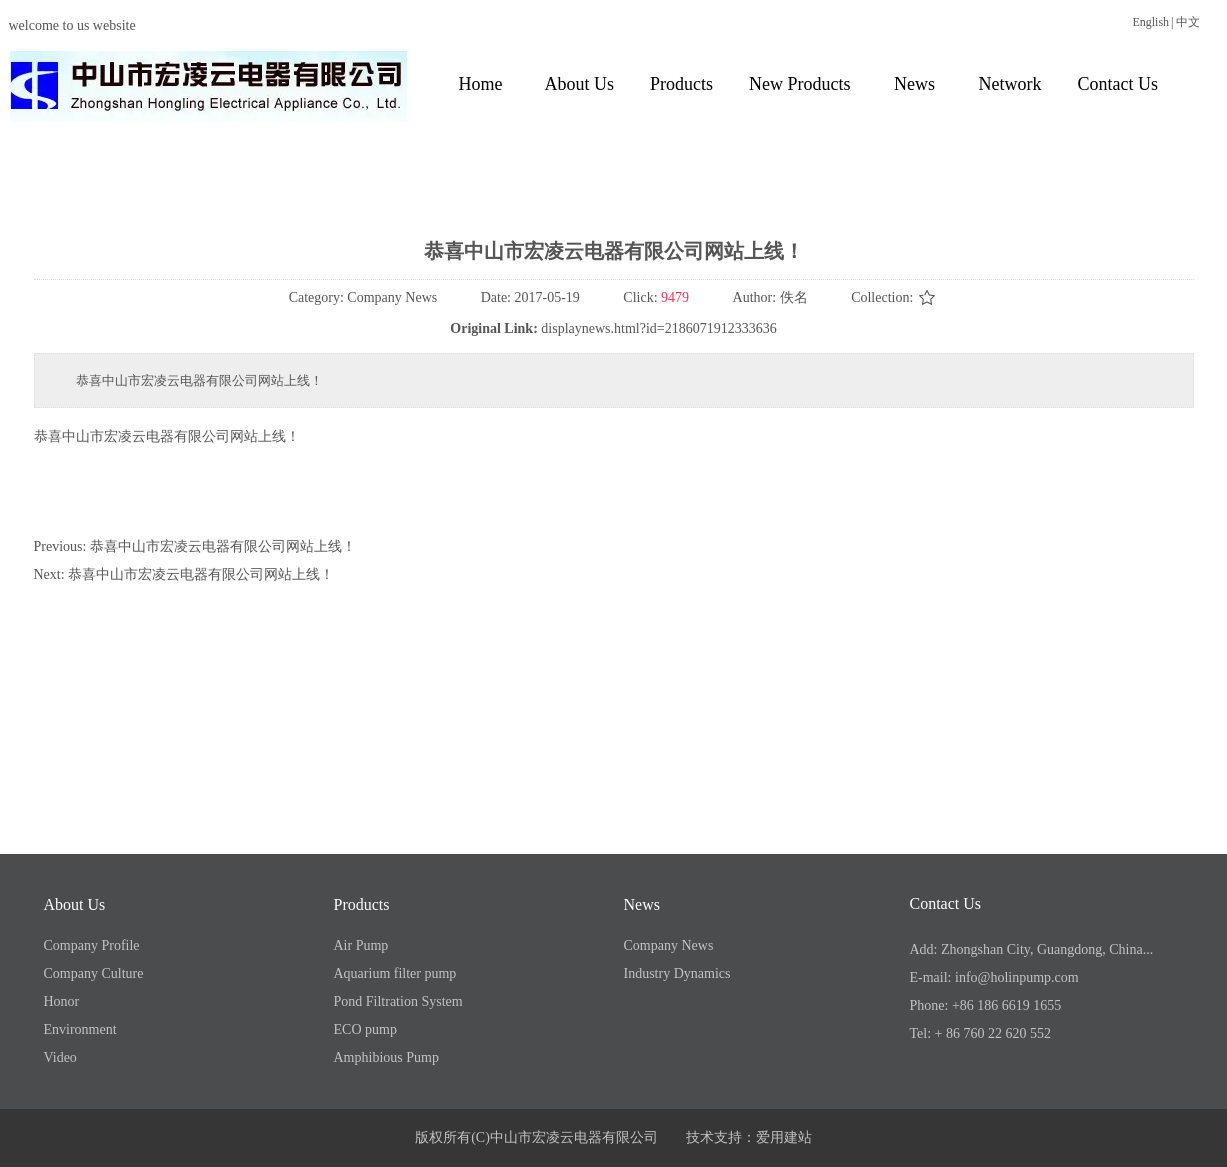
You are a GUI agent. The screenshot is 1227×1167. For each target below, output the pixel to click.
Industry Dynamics (677, 973)
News (642, 904)
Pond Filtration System (398, 1001)
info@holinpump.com (1017, 977)
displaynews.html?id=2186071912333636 (658, 328)
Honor (62, 1001)
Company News (669, 945)
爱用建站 (784, 1137)
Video (60, 1057)
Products (362, 904)
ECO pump (365, 1029)
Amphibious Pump (386, 1057)
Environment (80, 1029)
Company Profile (92, 945)
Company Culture (94, 973)
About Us (75, 904)
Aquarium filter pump (395, 973)
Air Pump (361, 945)
